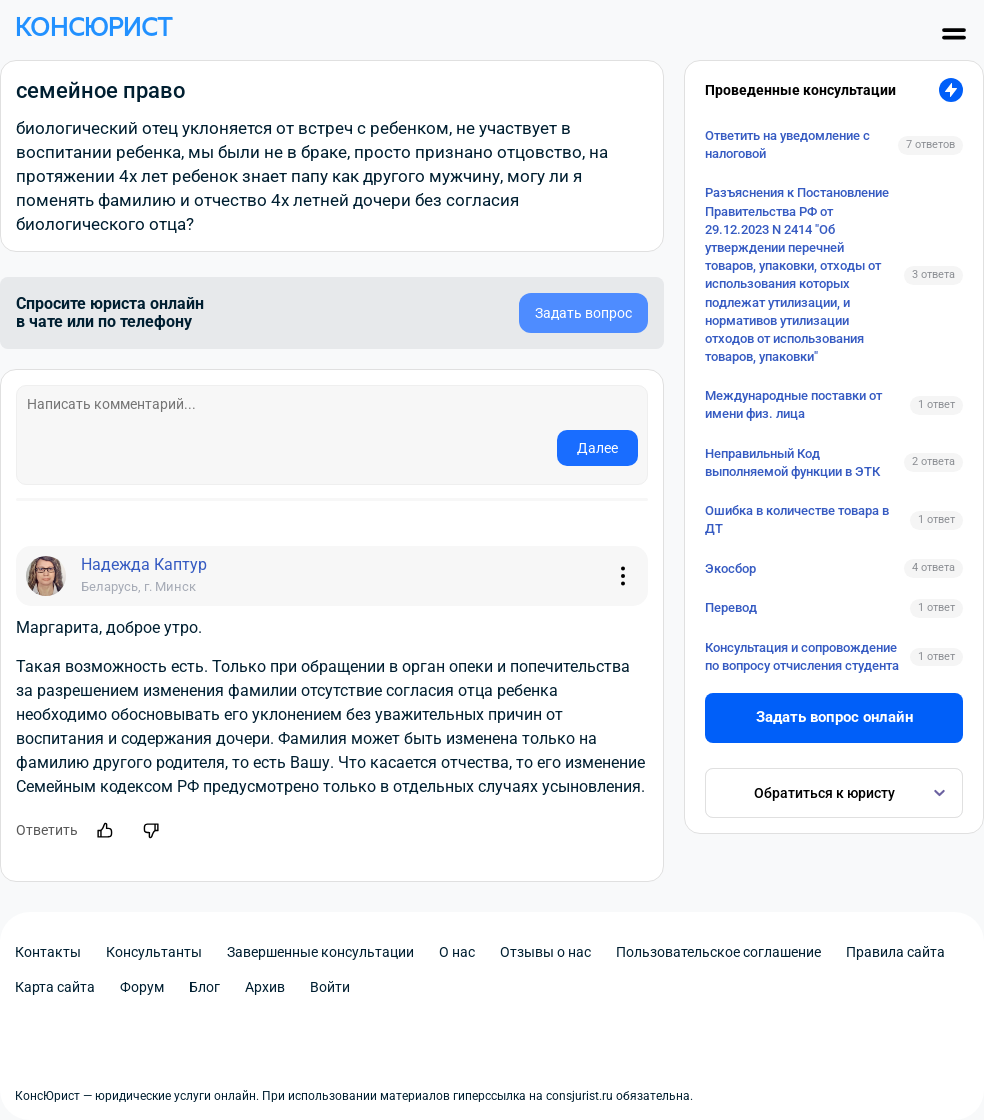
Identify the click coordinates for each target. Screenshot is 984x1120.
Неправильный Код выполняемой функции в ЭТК (792, 462)
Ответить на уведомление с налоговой (787, 144)
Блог (204, 987)
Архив (265, 987)
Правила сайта (895, 952)
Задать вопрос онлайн (834, 717)
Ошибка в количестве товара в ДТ (797, 519)
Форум (142, 987)
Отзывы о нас (545, 952)
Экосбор (730, 568)
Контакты (48, 952)
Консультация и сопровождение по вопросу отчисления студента (802, 656)
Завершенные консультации (320, 952)
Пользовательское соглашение (718, 952)
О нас (457, 952)
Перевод (731, 607)
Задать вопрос (583, 313)
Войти (330, 987)
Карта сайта (55, 987)
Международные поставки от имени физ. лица (793, 404)
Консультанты (154, 952)
